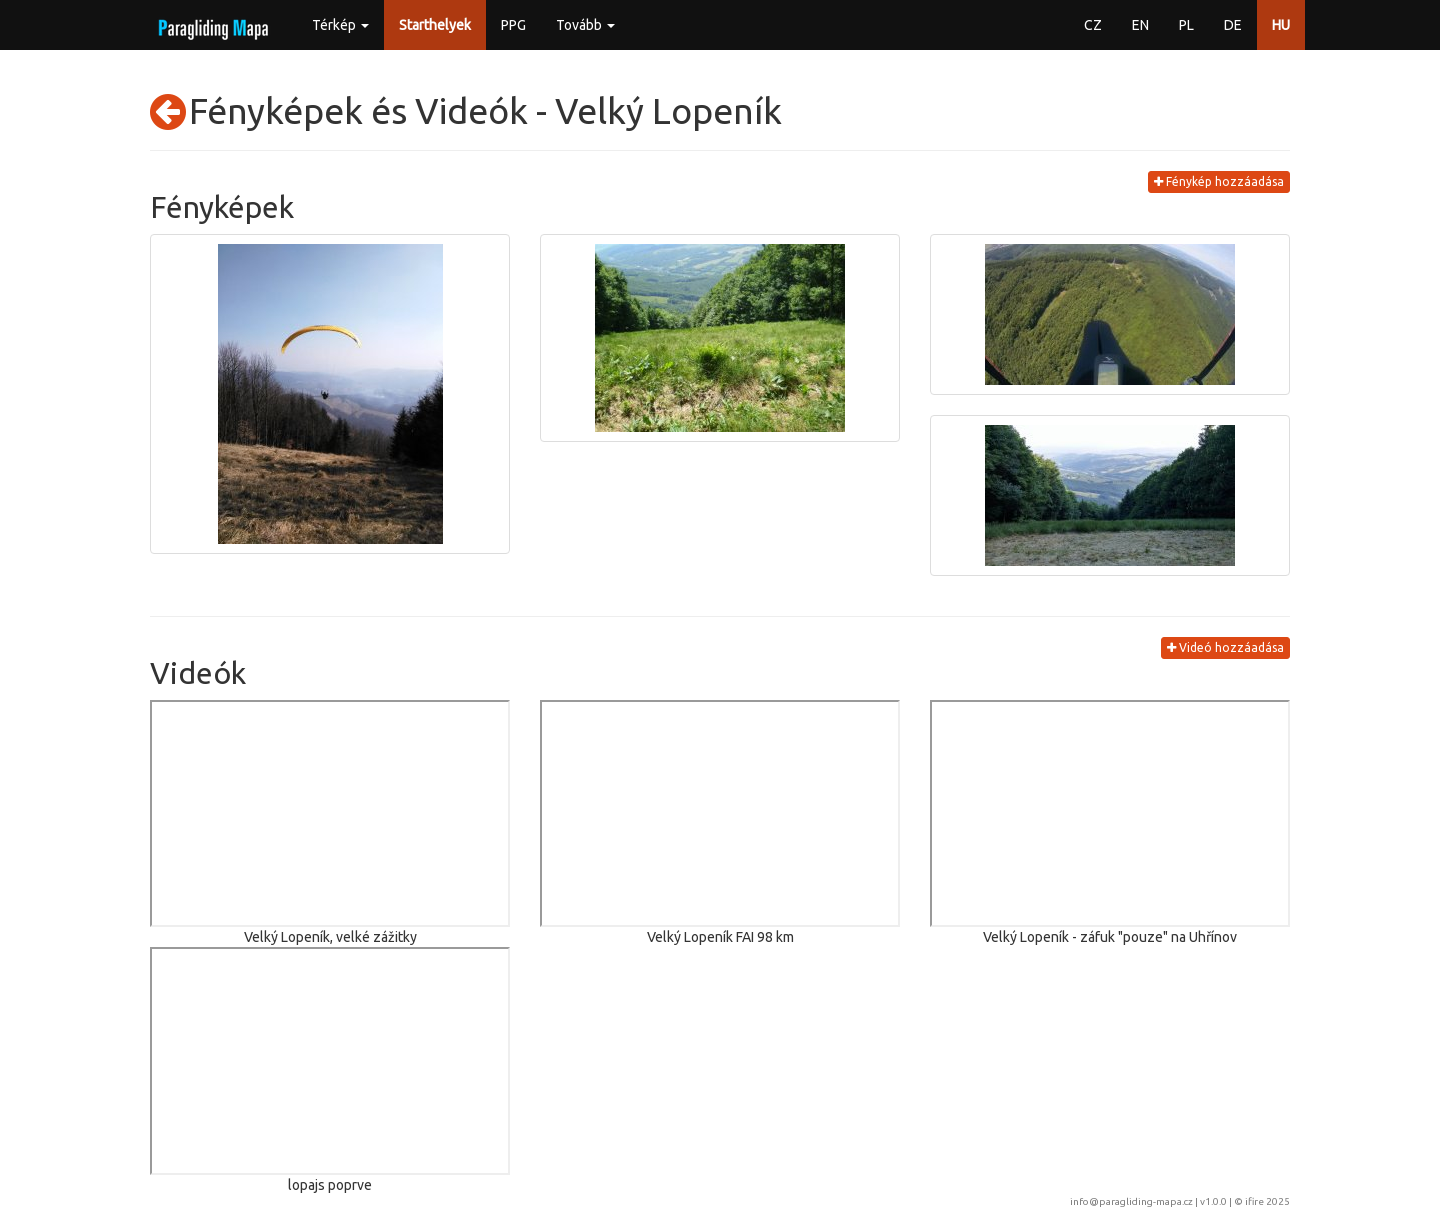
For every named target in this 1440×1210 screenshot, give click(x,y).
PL (1186, 25)
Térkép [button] (340, 25)
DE (1233, 25)
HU (1281, 25)
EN (1140, 25)
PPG (513, 25)
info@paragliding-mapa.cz (1131, 1201)
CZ (1093, 25)
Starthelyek (435, 25)
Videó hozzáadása (1225, 647)
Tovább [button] (585, 25)
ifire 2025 (1267, 1201)
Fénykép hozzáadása (1219, 181)
